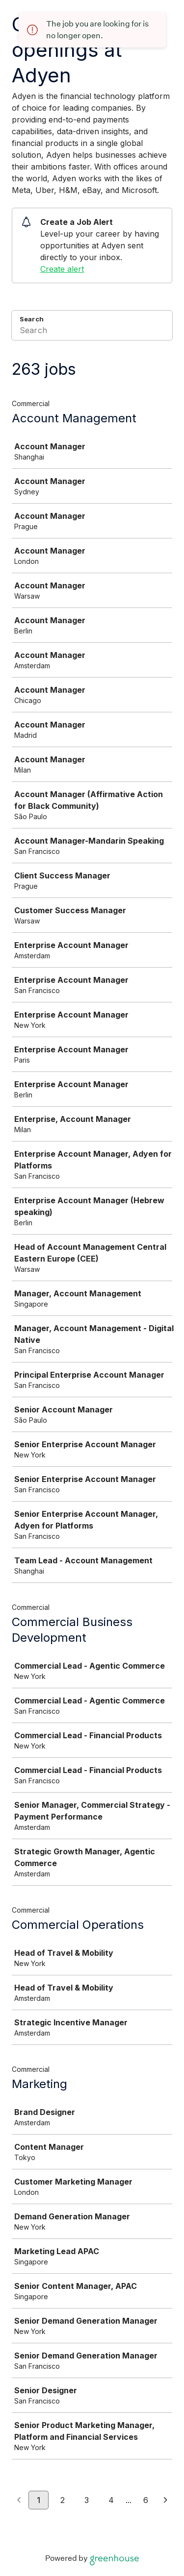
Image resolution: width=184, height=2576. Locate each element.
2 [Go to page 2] (62, 2500)
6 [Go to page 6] (145, 2500)
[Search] (92, 331)
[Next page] (165, 2500)
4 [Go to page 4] (111, 2500)
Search (32, 319)
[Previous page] (19, 2500)
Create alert (62, 269)
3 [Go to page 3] (86, 2500)
